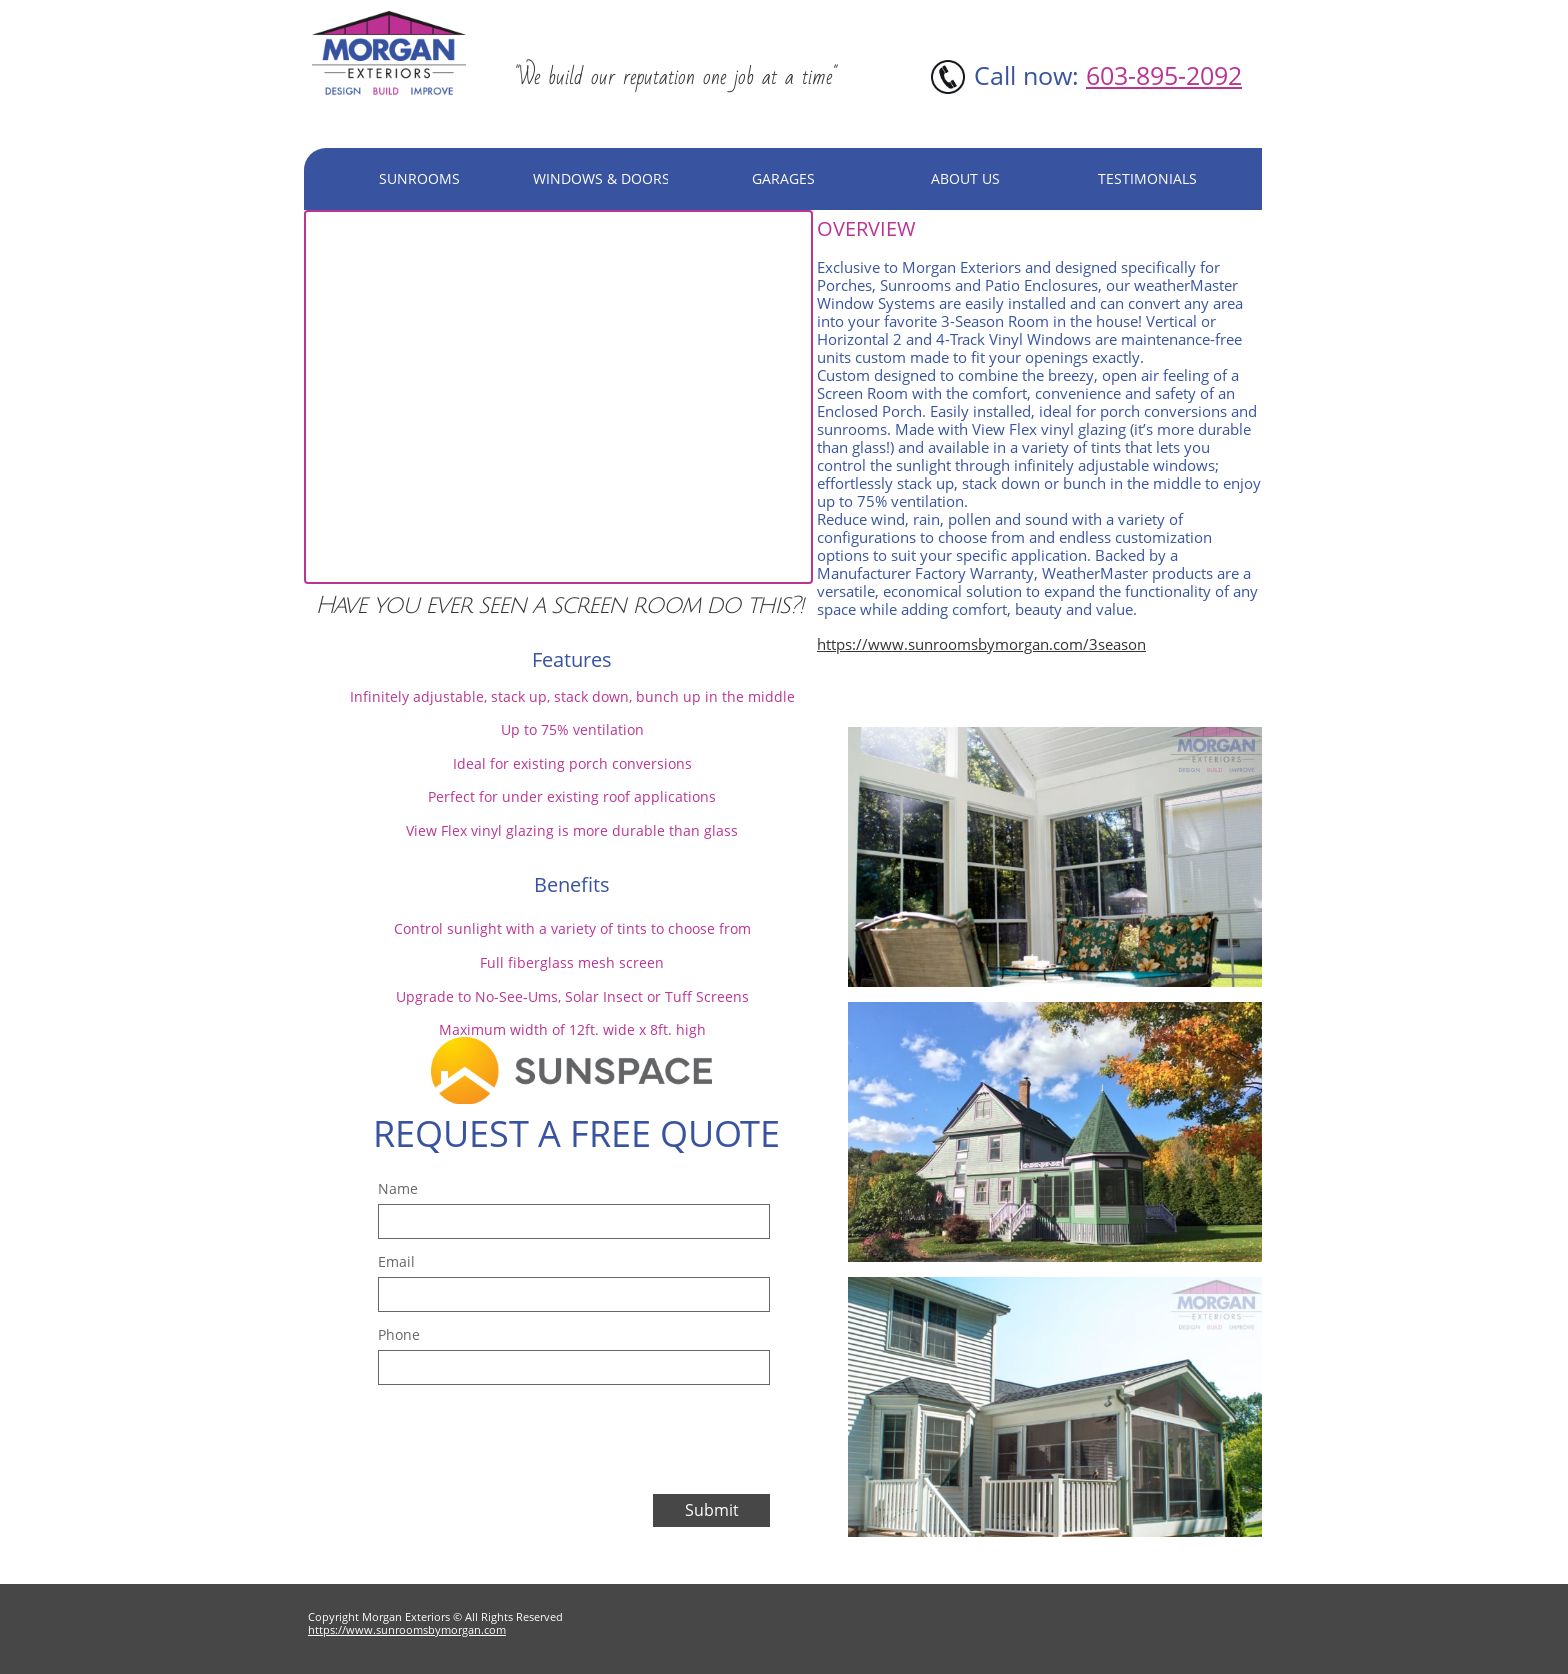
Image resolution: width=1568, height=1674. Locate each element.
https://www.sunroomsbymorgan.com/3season (981, 644)
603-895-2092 (1164, 75)
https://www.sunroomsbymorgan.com (407, 1629)
